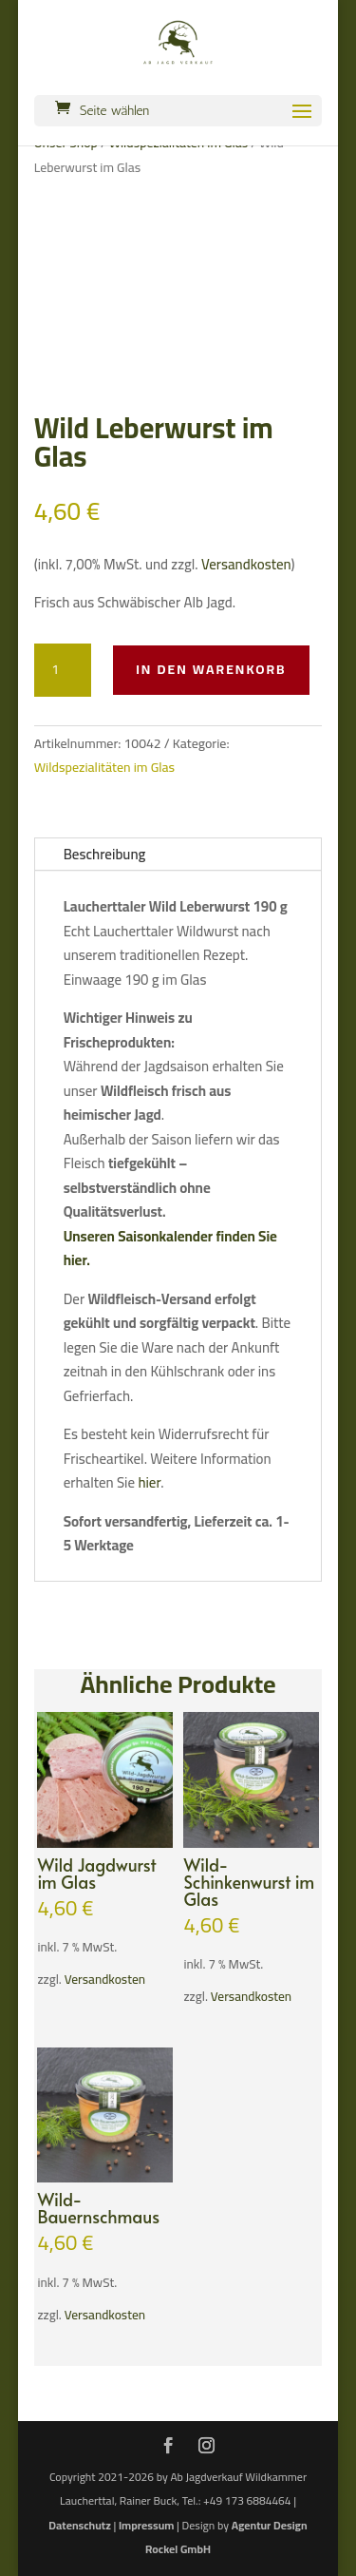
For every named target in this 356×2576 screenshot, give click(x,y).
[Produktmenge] (62, 670)
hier (149, 1482)
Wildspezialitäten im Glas (105, 767)
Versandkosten (246, 564)
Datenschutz (79, 2525)
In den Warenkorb (211, 669)
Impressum (146, 2525)
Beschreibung (105, 854)
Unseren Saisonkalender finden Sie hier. (170, 1248)
